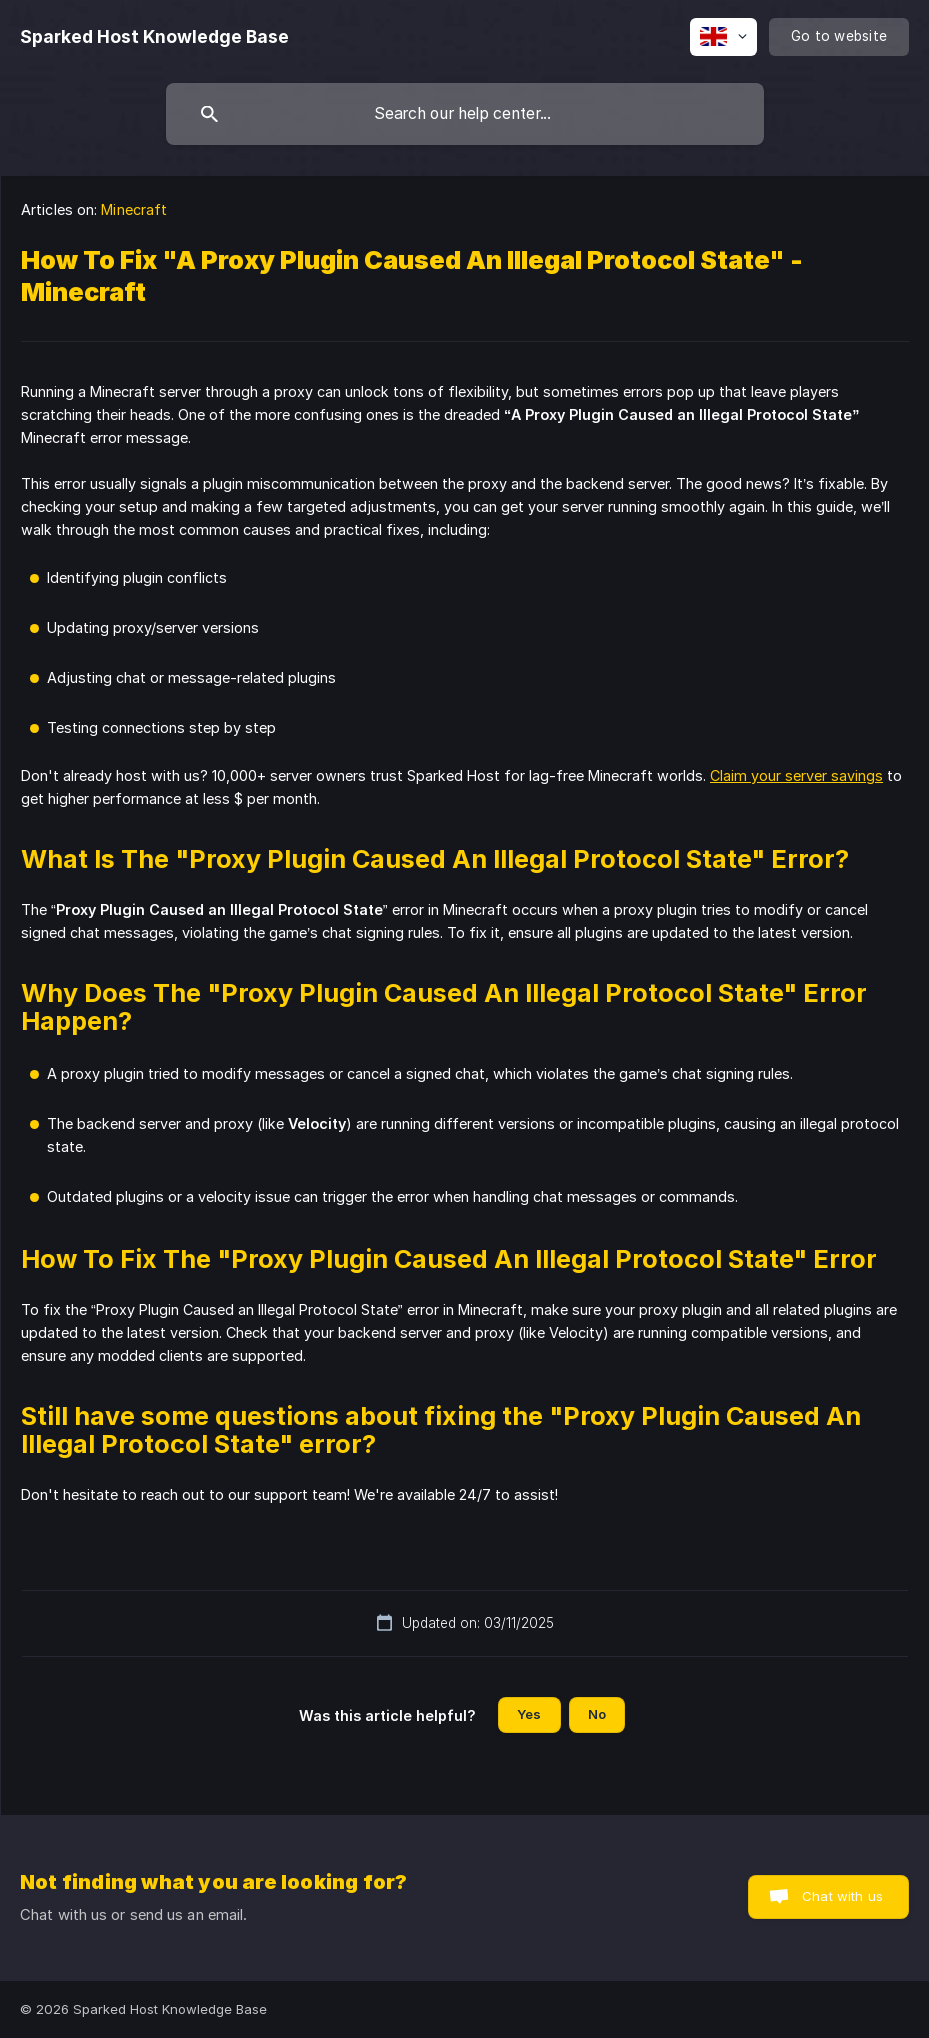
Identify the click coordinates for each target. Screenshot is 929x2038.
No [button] (597, 1714)
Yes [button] (529, 1714)
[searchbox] (465, 114)
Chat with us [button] (842, 1896)
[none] (154, 37)
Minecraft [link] (134, 209)
